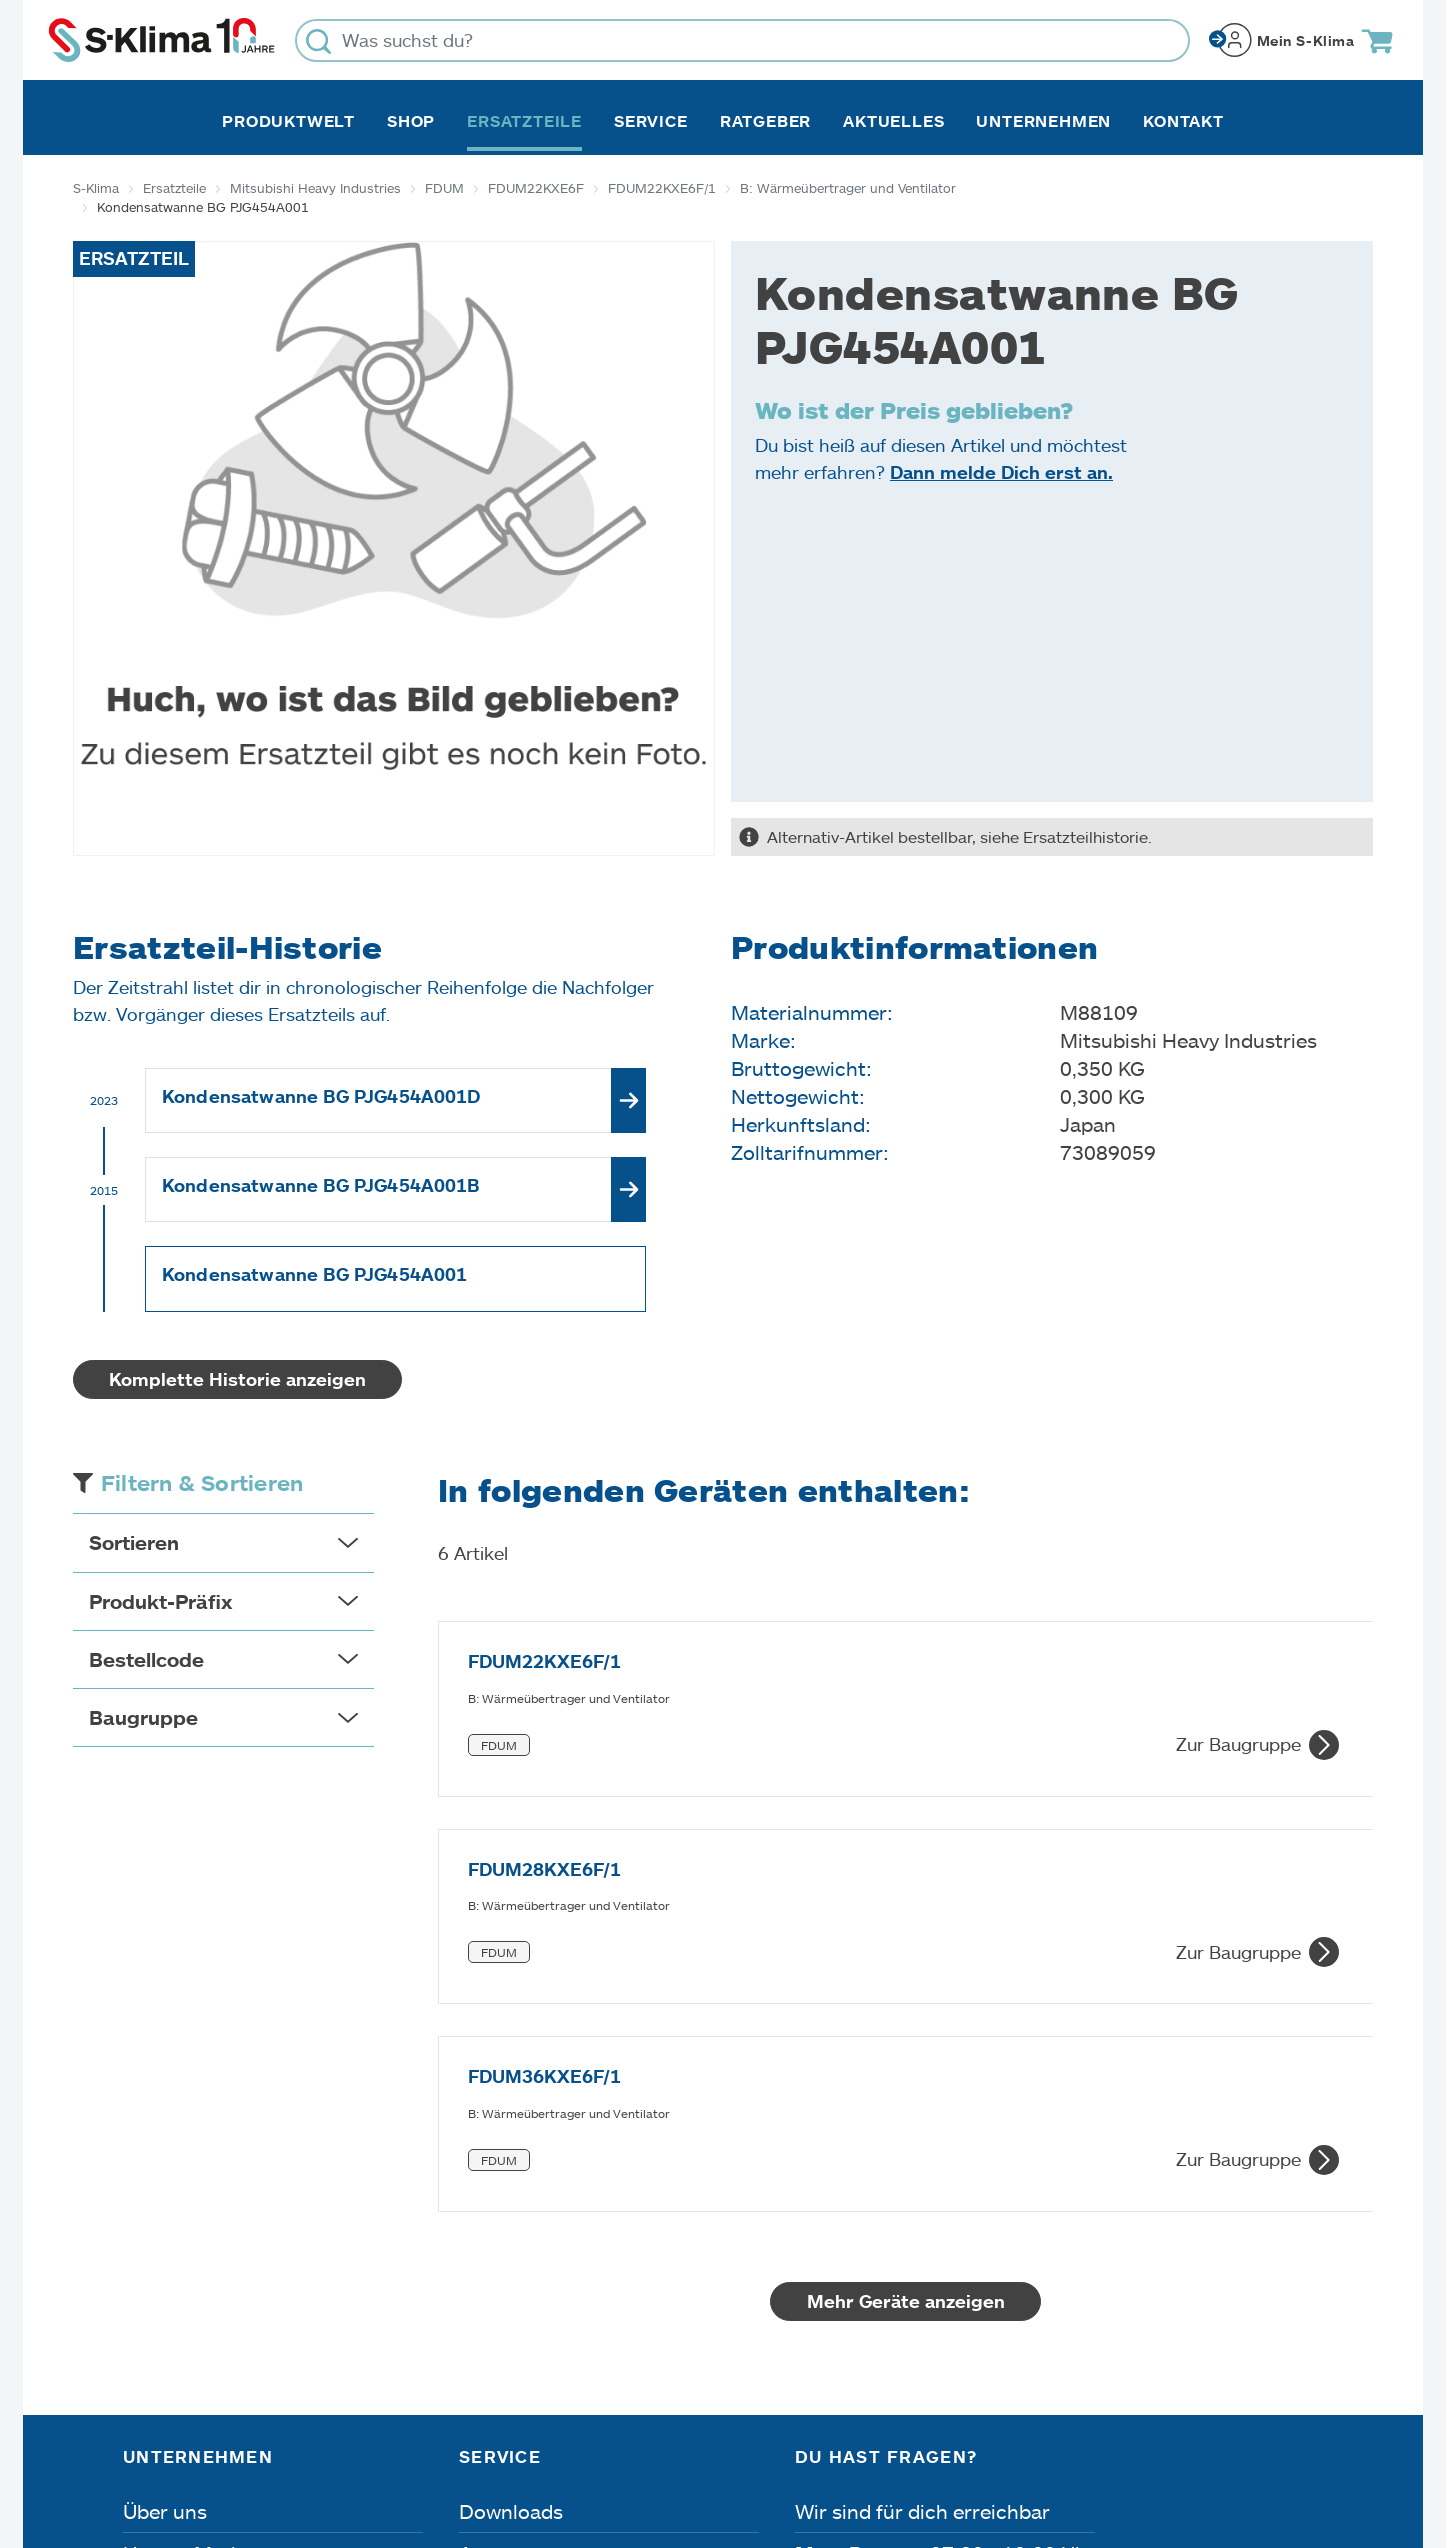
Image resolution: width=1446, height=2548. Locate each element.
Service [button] (651, 121)
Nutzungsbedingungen (756, 2435)
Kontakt (1183, 121)
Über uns (165, 2170)
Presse (154, 2296)
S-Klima (96, 188)
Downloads (511, 2170)
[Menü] (1311, 2245)
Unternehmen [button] (1043, 121)
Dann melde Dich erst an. (1001, 472)
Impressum (169, 2435)
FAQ (479, 2338)
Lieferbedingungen (995, 2435)
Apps (483, 2212)
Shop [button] (411, 121)
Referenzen (176, 2338)
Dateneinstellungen (515, 2435)
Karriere (160, 2254)
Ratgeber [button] (765, 121)
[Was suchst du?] (742, 40)
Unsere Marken (194, 2212)
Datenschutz (325, 2435)
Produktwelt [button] (288, 121)
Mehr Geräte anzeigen (906, 1960)
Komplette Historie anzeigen (237, 1379)
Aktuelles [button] (893, 121)
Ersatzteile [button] (524, 121)
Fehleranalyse (523, 2254)
